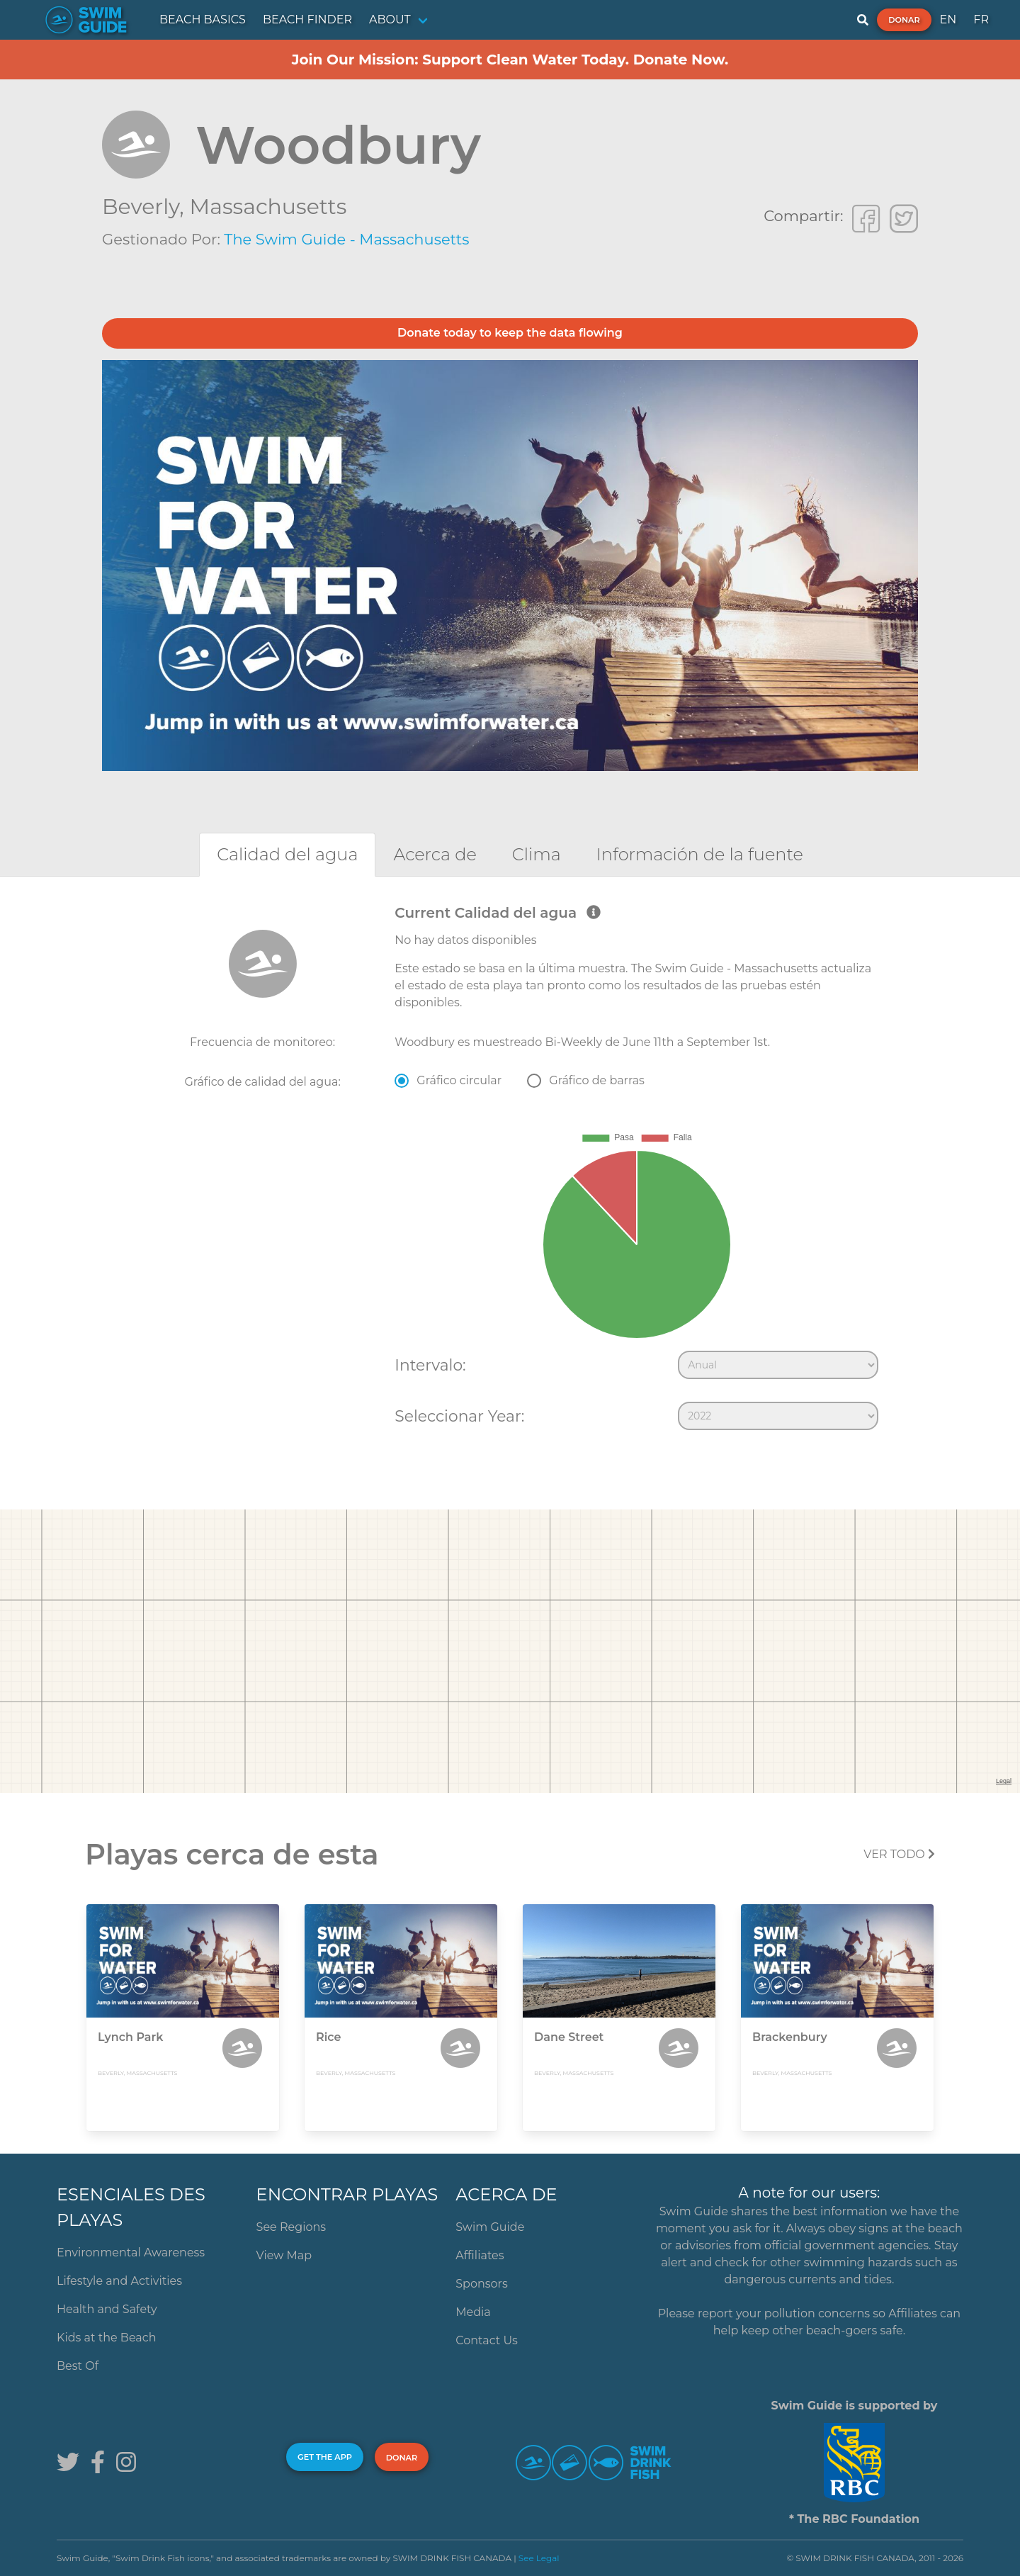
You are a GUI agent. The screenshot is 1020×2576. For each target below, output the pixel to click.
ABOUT (390, 19)
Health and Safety (107, 2309)
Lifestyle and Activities (119, 2281)
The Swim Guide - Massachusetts (346, 239)
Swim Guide (489, 2227)
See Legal (539, 2558)
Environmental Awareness (131, 2252)
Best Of (77, 2366)
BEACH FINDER (307, 19)
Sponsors (481, 2283)
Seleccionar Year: (459, 1416)
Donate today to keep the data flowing (510, 332)
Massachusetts (268, 206)
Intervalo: (430, 1365)
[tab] (287, 854)
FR (981, 19)
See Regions (291, 2227)
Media (473, 2312)
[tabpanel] (510, 1170)
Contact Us (486, 2340)
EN (948, 19)
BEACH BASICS (202, 19)
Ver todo (899, 1854)
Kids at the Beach (106, 2337)
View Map (284, 2255)
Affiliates (479, 2255)
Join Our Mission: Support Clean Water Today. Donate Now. (510, 59)
